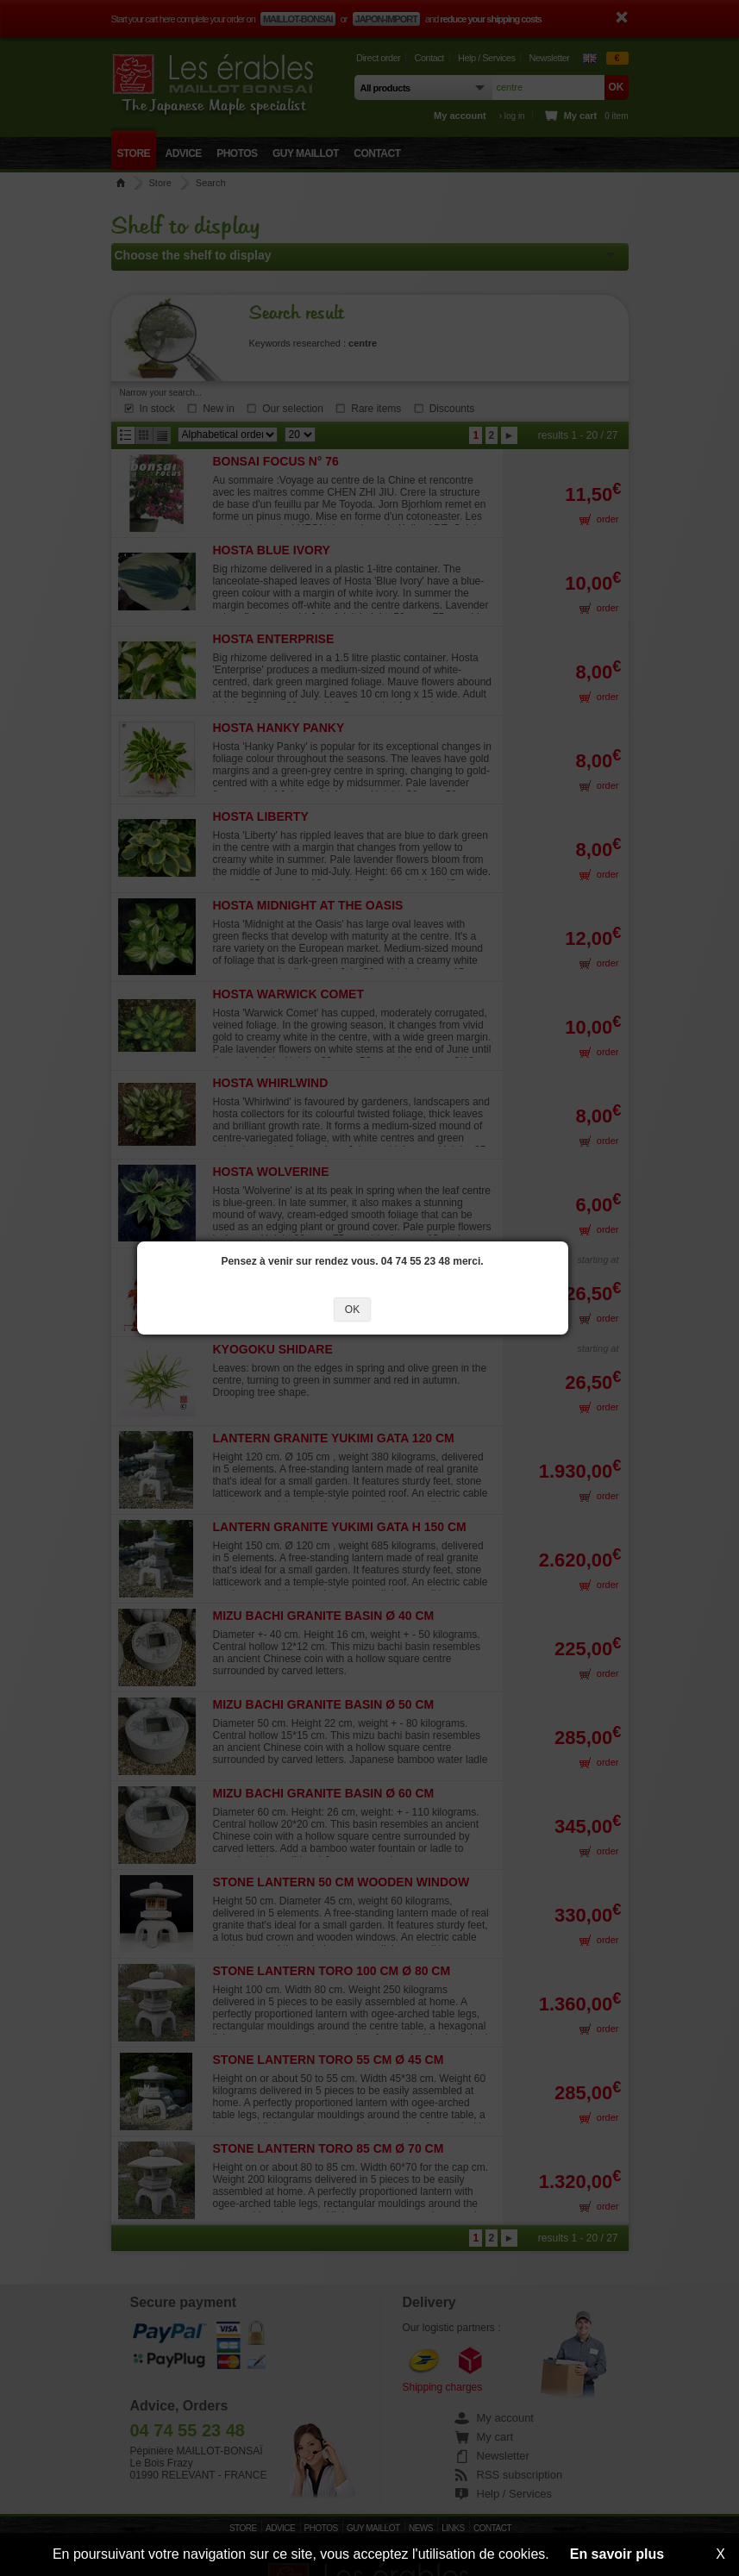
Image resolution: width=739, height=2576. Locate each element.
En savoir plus (617, 2554)
